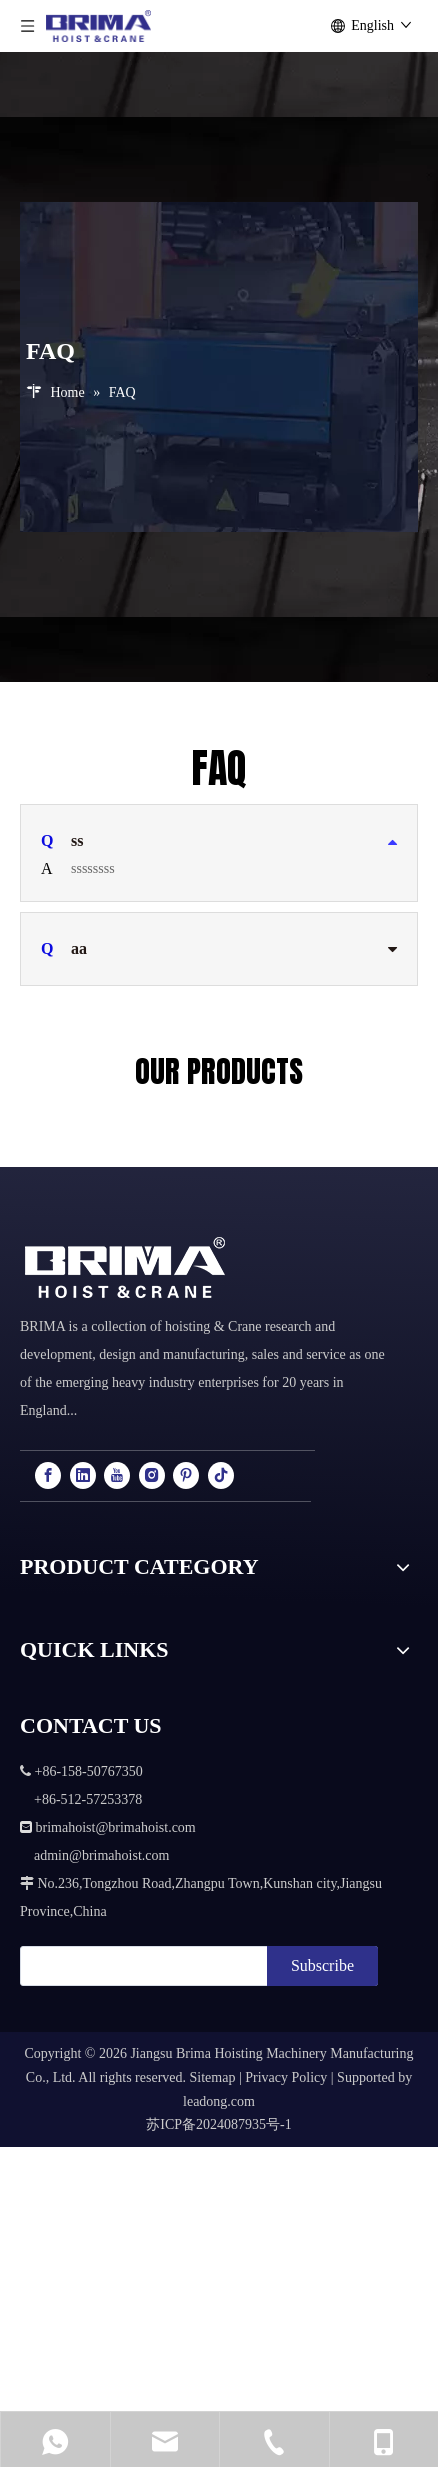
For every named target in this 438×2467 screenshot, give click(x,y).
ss (62, 841)
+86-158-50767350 (209, 2351)
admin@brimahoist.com (321, 2381)
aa (64, 949)
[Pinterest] (186, 1475)
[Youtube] (117, 1475)
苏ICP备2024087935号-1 (218, 2124)
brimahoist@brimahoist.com (321, 2321)
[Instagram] (152, 1475)
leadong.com (219, 2101)
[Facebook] (48, 1475)
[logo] (125, 1268)
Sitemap (213, 2077)
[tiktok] (221, 1475)
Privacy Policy (286, 2077)
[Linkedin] (83, 1475)
